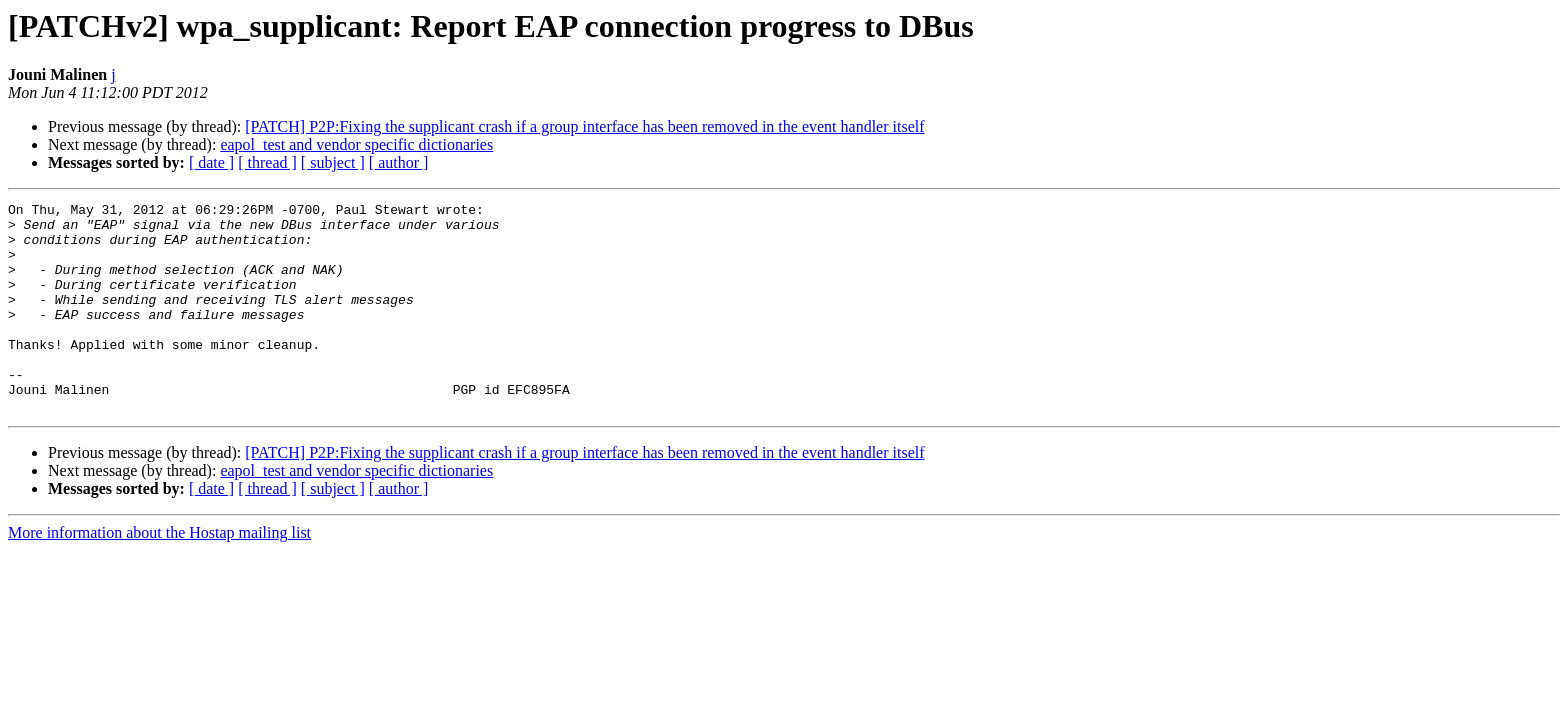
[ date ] (211, 162)
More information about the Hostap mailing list (159, 574)
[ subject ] (333, 162)
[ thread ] (267, 162)
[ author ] (399, 162)
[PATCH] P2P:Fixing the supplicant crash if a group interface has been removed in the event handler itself (584, 126)
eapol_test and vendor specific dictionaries (356, 144)
